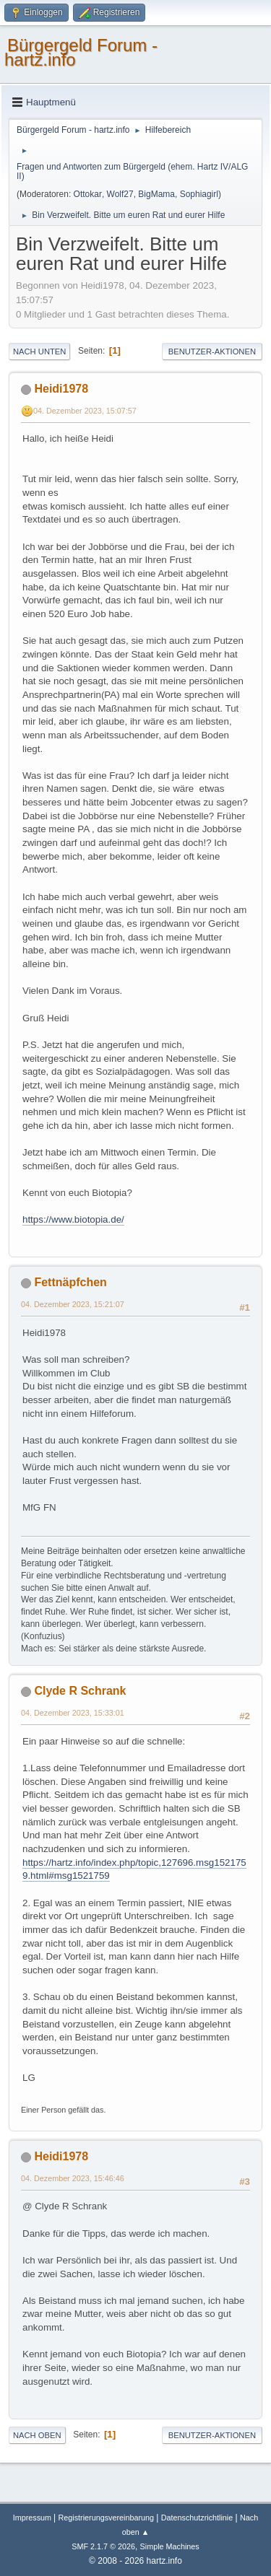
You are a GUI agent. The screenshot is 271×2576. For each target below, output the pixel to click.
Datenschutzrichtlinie (197, 2517)
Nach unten (39, 351)
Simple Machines (169, 2546)
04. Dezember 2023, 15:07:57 (85, 410)
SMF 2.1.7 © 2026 (103, 2546)
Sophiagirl (199, 194)
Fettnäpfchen (70, 1282)
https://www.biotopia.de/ (73, 1219)
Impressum (33, 2517)
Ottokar (88, 194)
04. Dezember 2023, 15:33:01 (72, 1712)
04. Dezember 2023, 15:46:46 (72, 2178)
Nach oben (37, 2435)
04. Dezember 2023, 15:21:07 (72, 1304)
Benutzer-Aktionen (212, 351)
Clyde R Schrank (80, 1691)
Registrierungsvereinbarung (106, 2517)
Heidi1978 (61, 389)
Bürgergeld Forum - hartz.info (81, 52)
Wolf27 (120, 194)
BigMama (156, 194)
